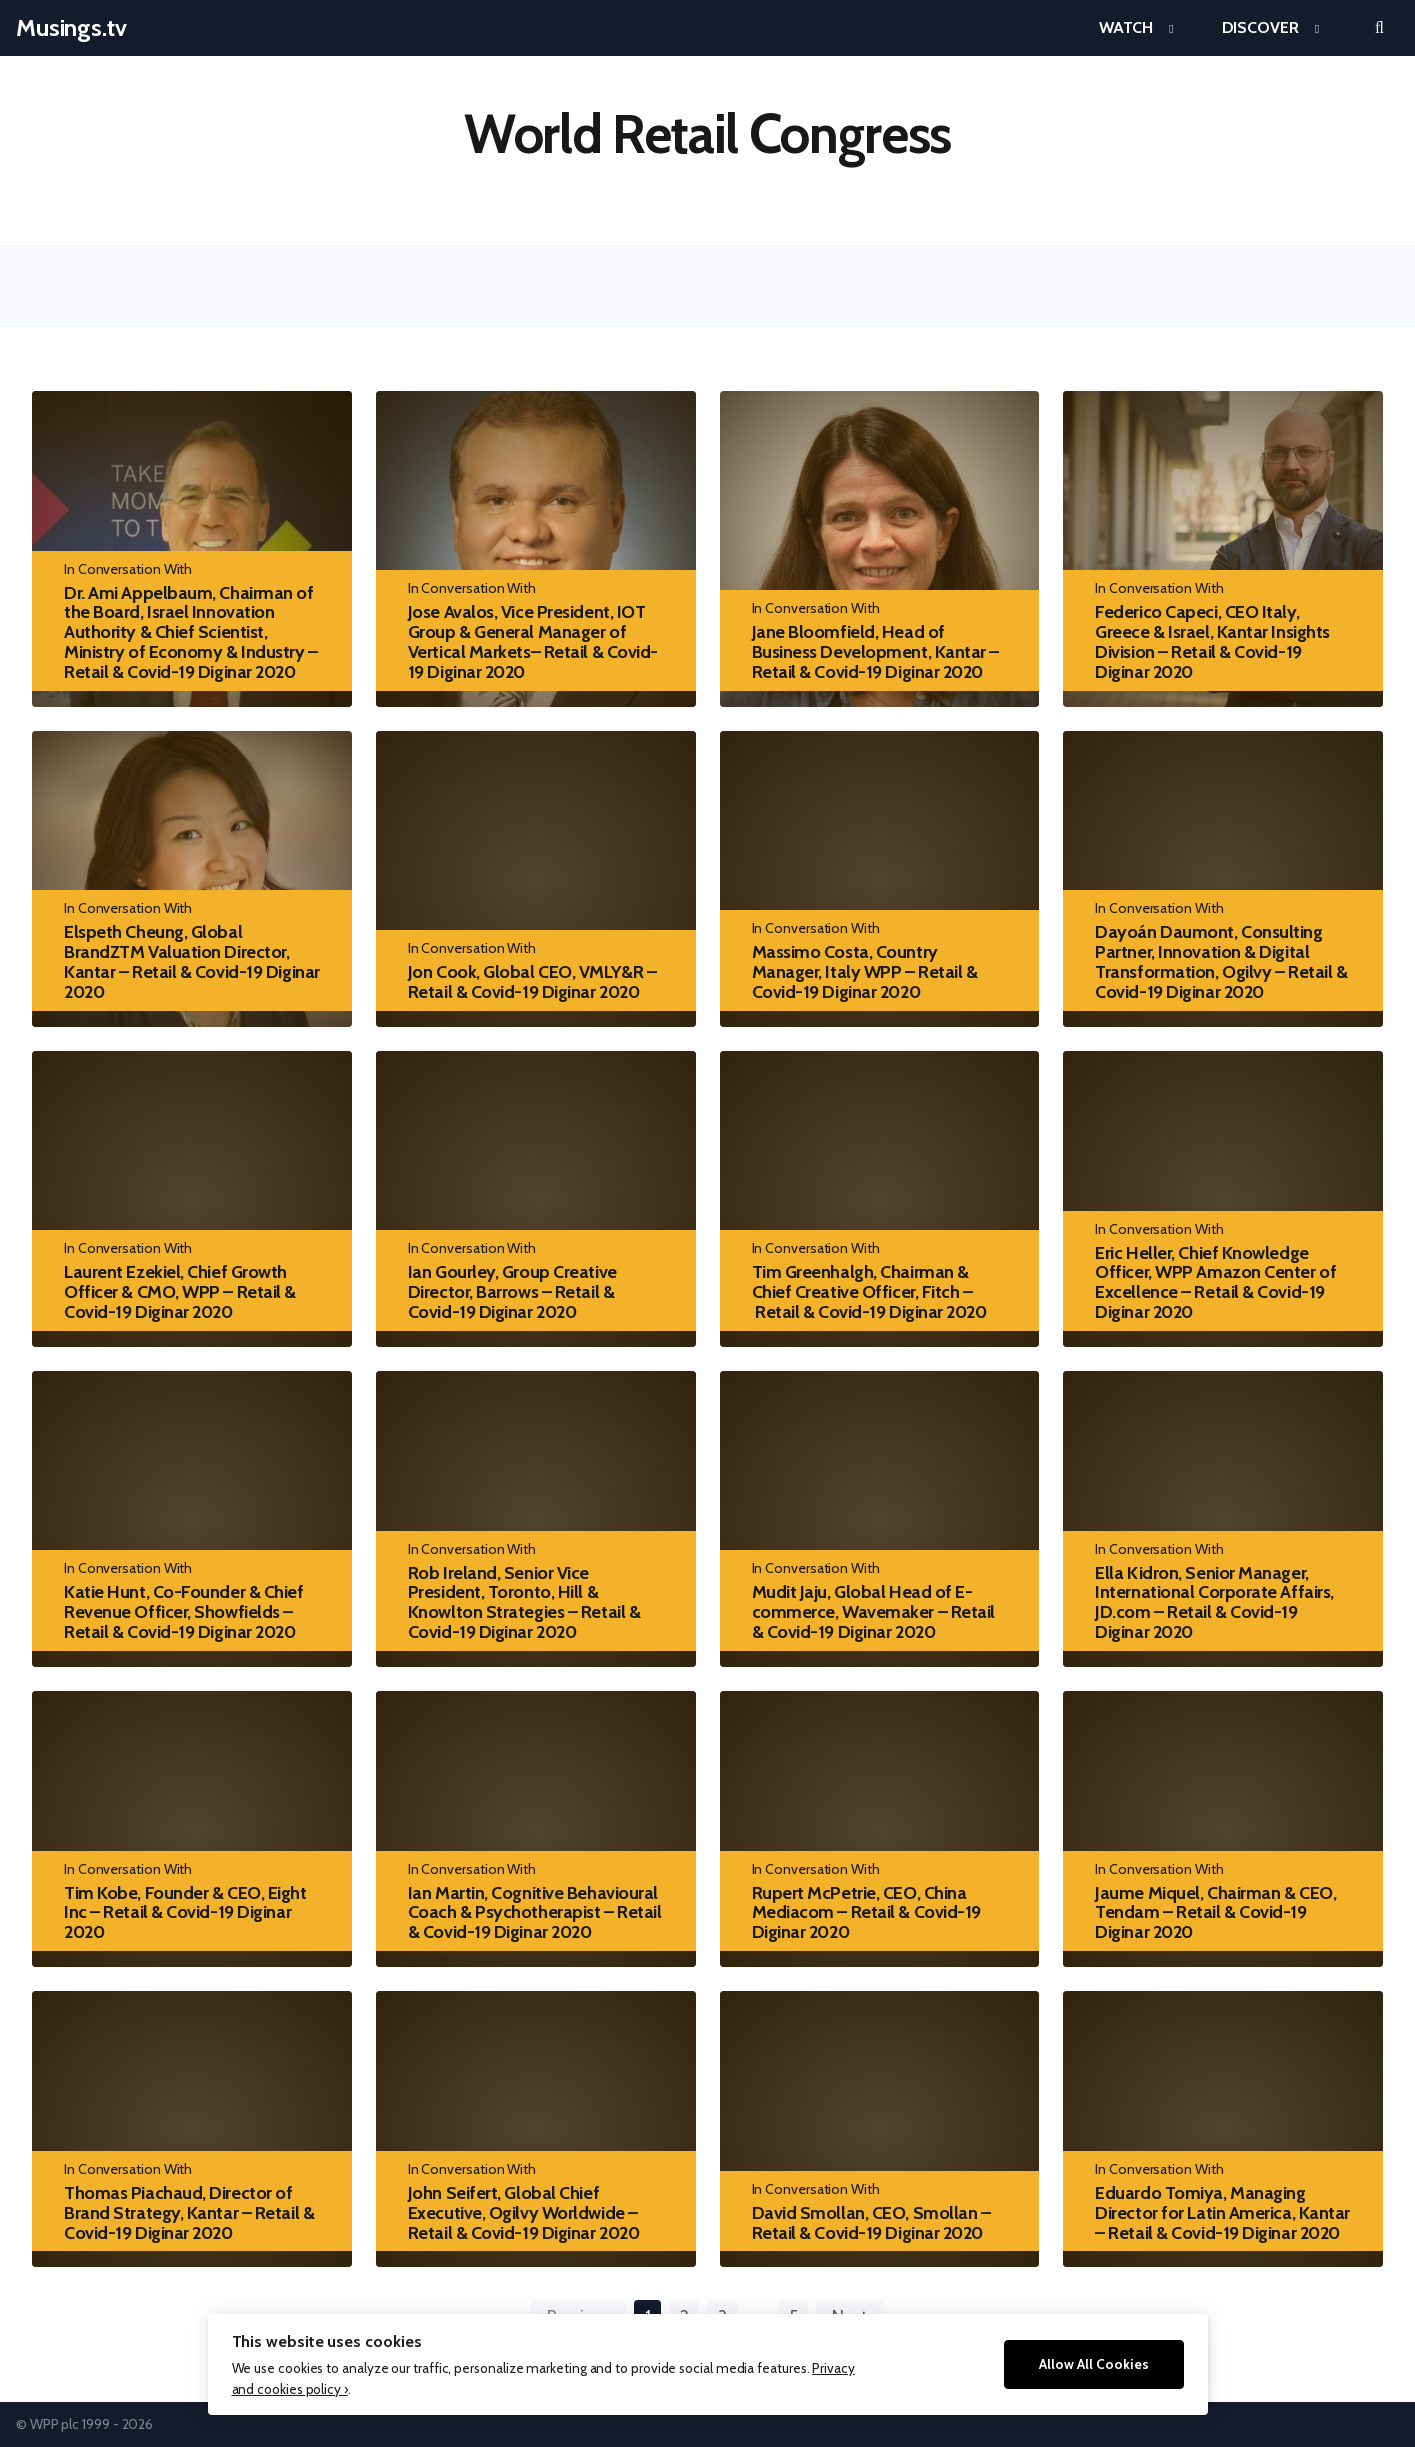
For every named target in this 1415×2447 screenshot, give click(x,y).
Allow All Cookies (1094, 2364)
